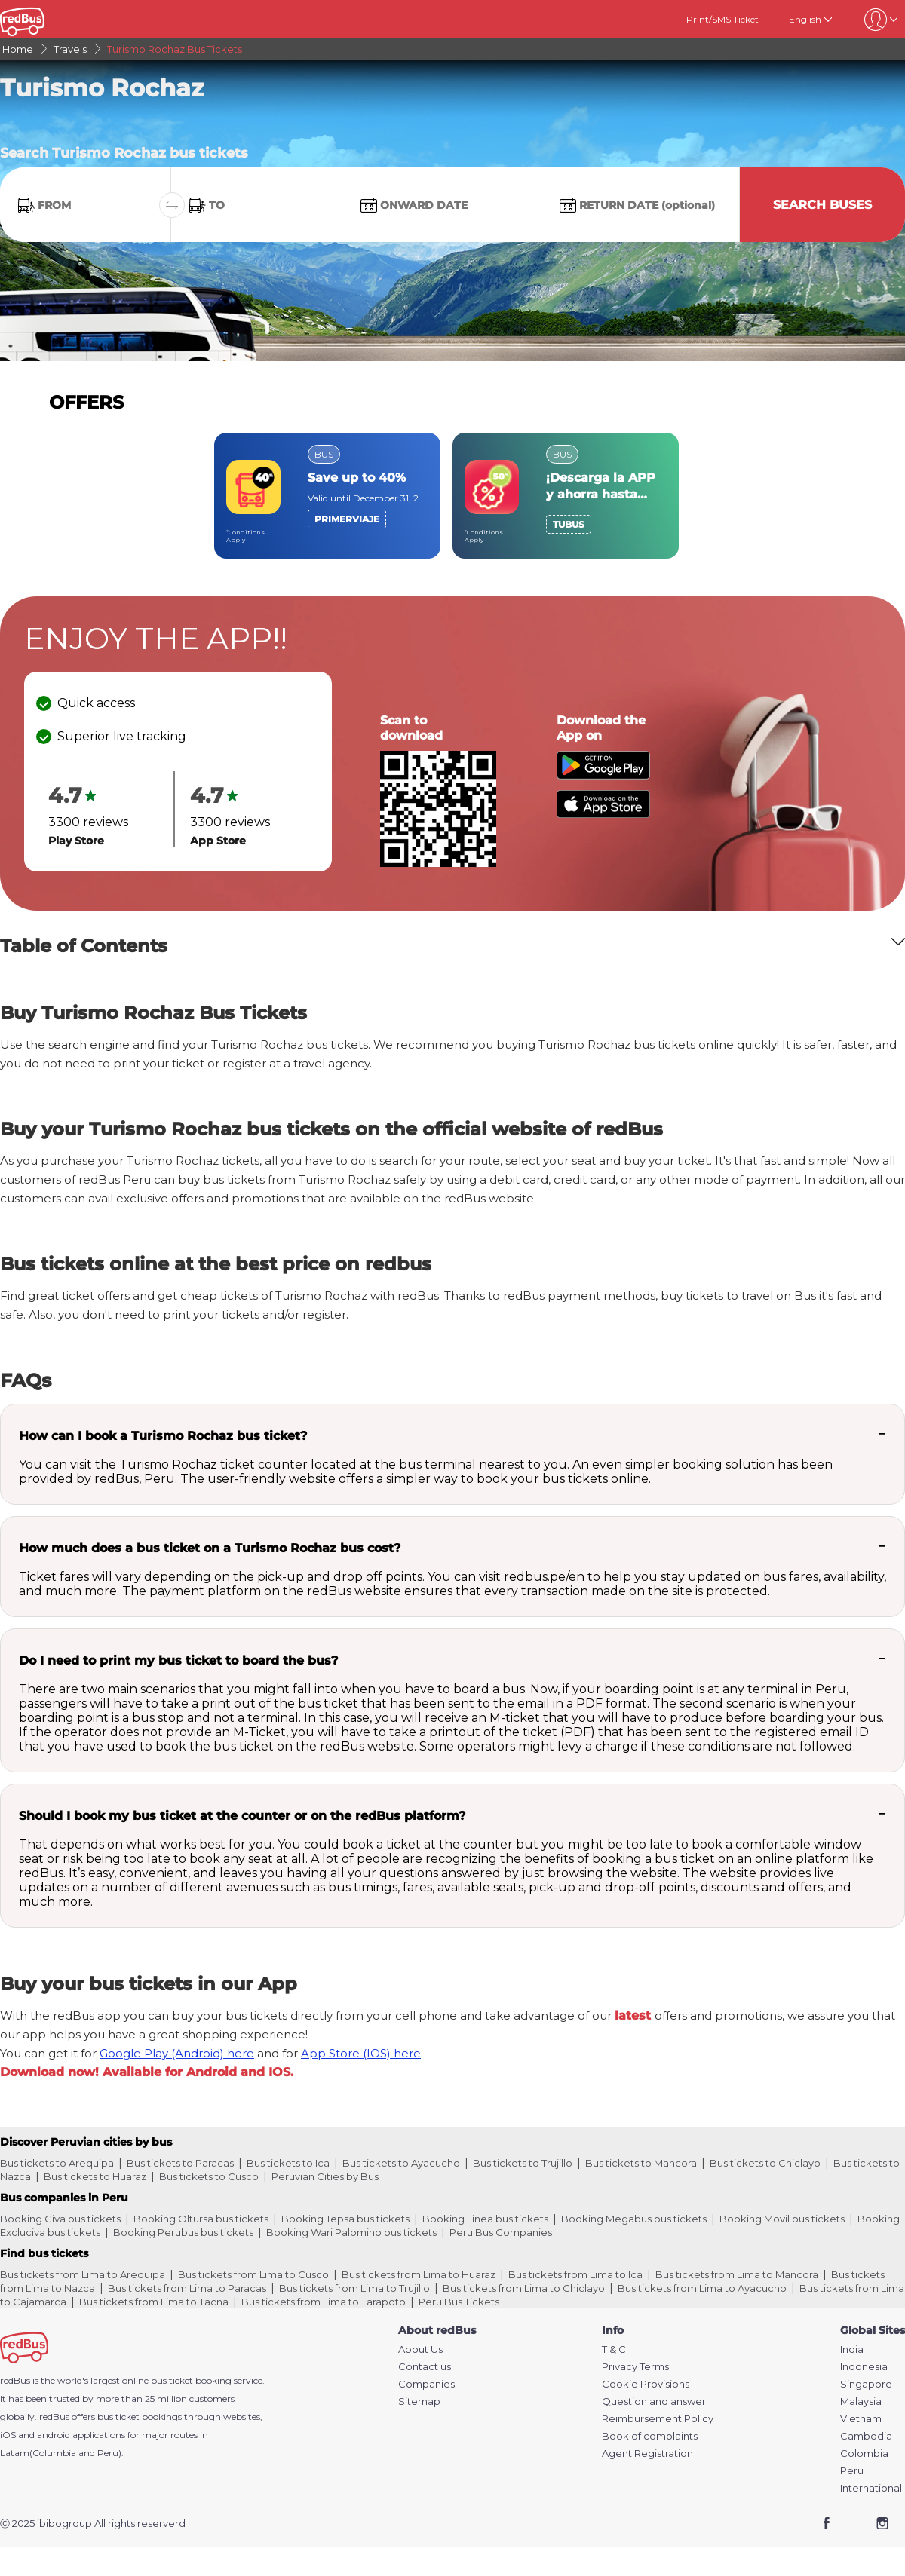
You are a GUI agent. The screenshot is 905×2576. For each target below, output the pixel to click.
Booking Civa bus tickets (60, 2219)
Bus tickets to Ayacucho (401, 2163)
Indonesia (864, 2367)
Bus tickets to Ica (288, 2163)
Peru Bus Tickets (459, 2302)
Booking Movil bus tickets (782, 2219)
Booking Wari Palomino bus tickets (351, 2232)
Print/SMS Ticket (722, 19)
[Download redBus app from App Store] (603, 814)
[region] (452, 496)
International (871, 2488)
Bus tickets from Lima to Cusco (253, 2274)
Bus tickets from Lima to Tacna (154, 2302)
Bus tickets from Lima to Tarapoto (323, 2302)
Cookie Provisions (645, 2384)
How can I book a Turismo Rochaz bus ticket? (163, 1436)
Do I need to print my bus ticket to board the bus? (178, 1660)
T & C (614, 2349)
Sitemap (419, 2401)
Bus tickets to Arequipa (57, 2163)
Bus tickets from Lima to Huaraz (418, 2274)
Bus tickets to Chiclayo (765, 2163)
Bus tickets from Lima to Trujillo (354, 2288)
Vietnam (861, 2419)
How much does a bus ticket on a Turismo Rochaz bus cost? (209, 1548)
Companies (426, 2384)
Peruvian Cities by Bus (325, 2176)
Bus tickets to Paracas (180, 2163)
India (852, 2349)
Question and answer (654, 2401)
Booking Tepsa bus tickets (345, 2219)
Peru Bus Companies (500, 2232)
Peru (852, 2471)
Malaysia (861, 2401)
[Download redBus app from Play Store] (603, 775)
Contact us (424, 2367)
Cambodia (866, 2436)
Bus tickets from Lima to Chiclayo (524, 2288)
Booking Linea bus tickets (485, 2219)
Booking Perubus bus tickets (183, 2232)
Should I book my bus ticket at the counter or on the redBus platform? (242, 1816)
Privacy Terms (635, 2367)
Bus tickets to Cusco (209, 2176)
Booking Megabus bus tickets (634, 2219)
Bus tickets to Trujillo (522, 2163)
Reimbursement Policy (657, 2419)
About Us (420, 2349)
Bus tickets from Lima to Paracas (187, 2288)
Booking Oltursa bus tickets (200, 2219)
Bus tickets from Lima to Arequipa (82, 2274)
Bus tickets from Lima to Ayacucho (702, 2288)
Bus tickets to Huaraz (95, 2176)
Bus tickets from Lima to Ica (575, 2274)
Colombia (864, 2453)
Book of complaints (650, 2436)
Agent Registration (647, 2453)
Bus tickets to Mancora (641, 2163)
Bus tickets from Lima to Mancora (736, 2274)
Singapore (866, 2384)
